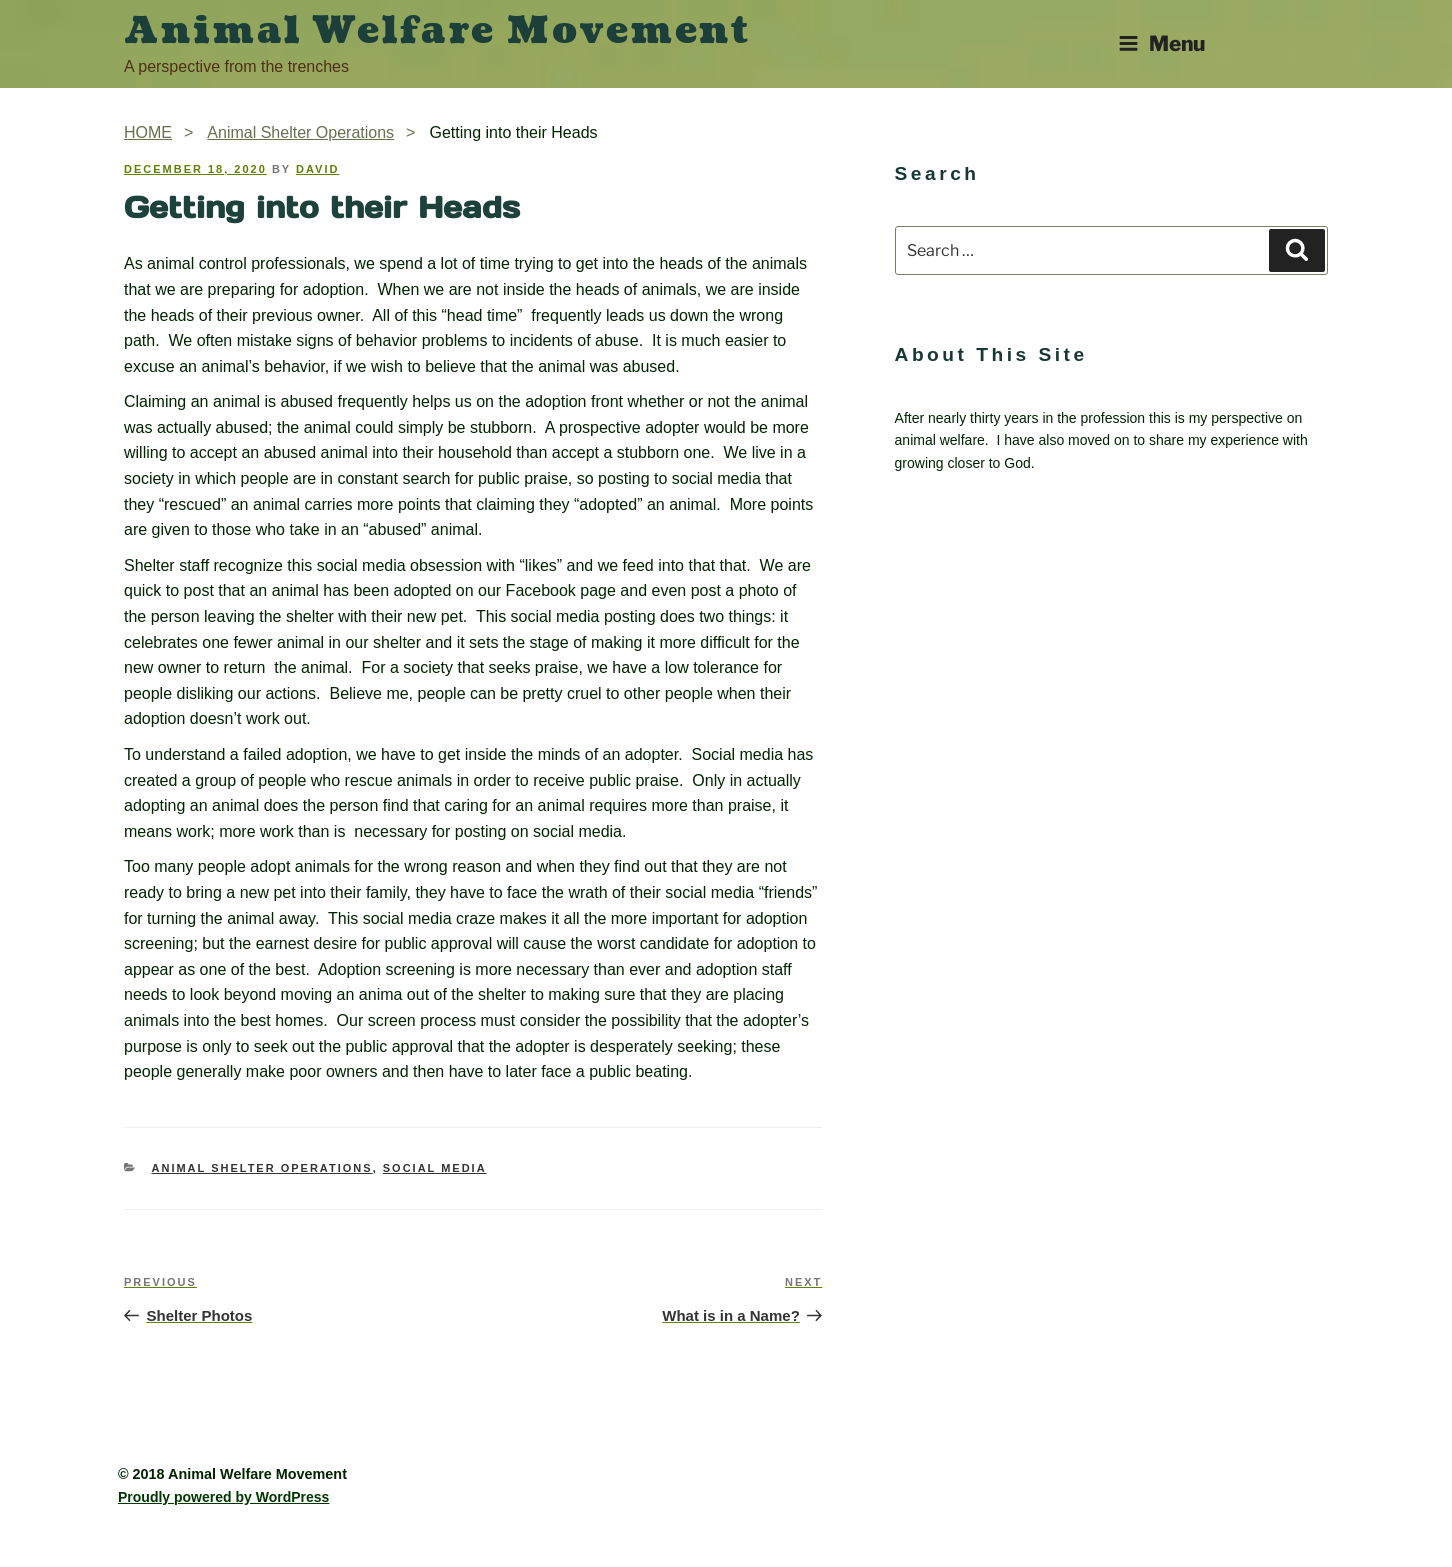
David (317, 169)
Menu (1161, 43)
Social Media (435, 1168)
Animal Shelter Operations (262, 1168)
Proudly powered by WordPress (223, 1497)
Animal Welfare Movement (437, 31)
